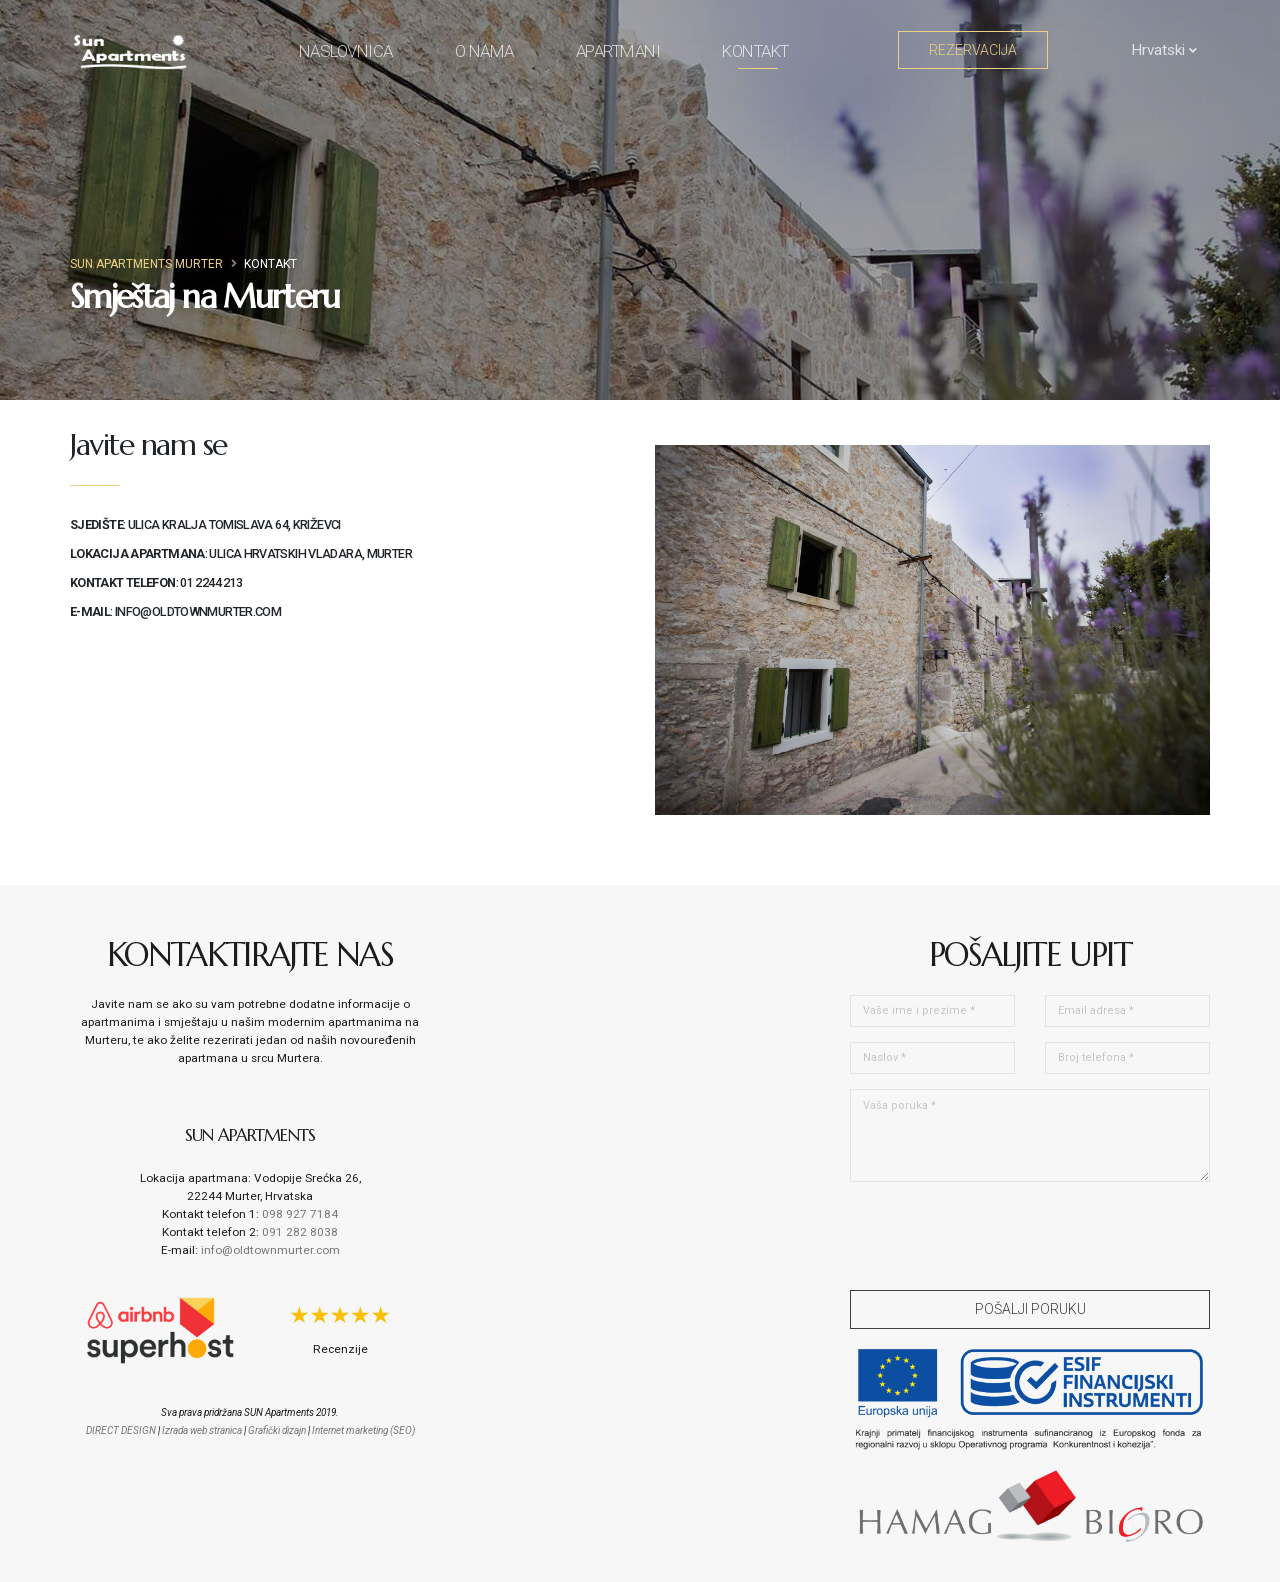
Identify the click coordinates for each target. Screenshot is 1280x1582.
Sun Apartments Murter (146, 264)
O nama (484, 51)
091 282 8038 (300, 1232)
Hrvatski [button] (1153, 50)
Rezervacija (973, 50)
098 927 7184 (300, 1214)
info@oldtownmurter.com (198, 611)
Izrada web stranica (202, 1430)
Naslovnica (346, 51)
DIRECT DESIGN (121, 1430)
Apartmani (618, 51)
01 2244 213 (211, 582)
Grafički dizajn (277, 1430)
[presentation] (1002, 1236)
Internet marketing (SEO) (363, 1430)
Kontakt (755, 55)
